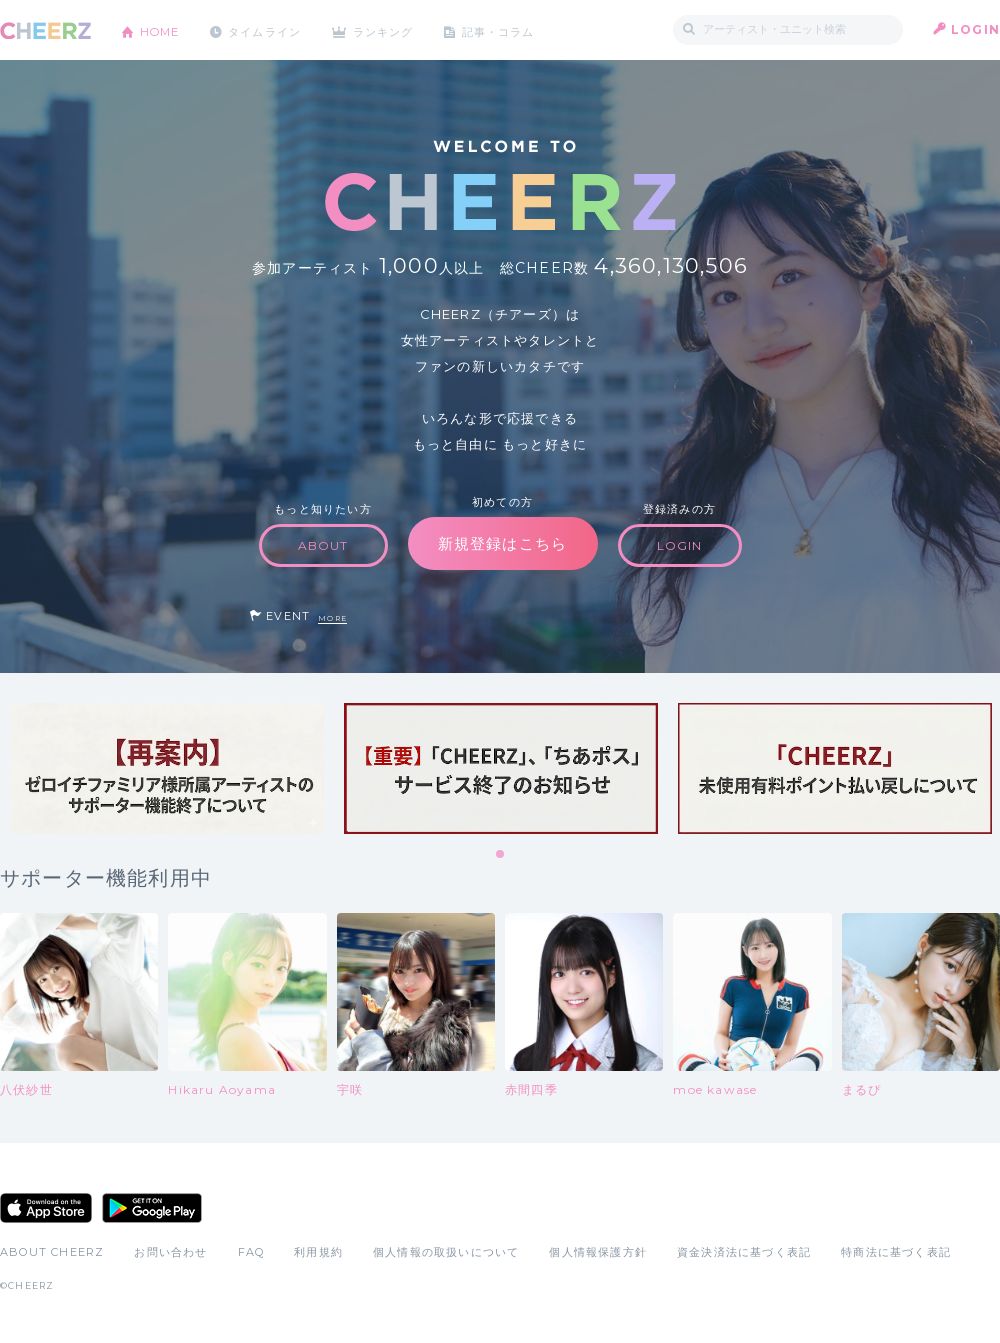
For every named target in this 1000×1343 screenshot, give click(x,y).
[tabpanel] (167, 768)
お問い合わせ (170, 1252)
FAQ (251, 1252)
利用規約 (318, 1252)
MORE (332, 618)
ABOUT (323, 545)
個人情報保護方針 (598, 1252)
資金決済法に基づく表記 (744, 1252)
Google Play (152, 1208)
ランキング (401, 29)
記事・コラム (522, 29)
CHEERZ (45, 30)
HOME (163, 29)
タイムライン (274, 29)
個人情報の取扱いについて (446, 1252)
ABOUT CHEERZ (52, 1252)
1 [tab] (501, 855)
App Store (46, 1208)
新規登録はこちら (503, 543)
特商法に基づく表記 (896, 1252)
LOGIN (975, 29)
